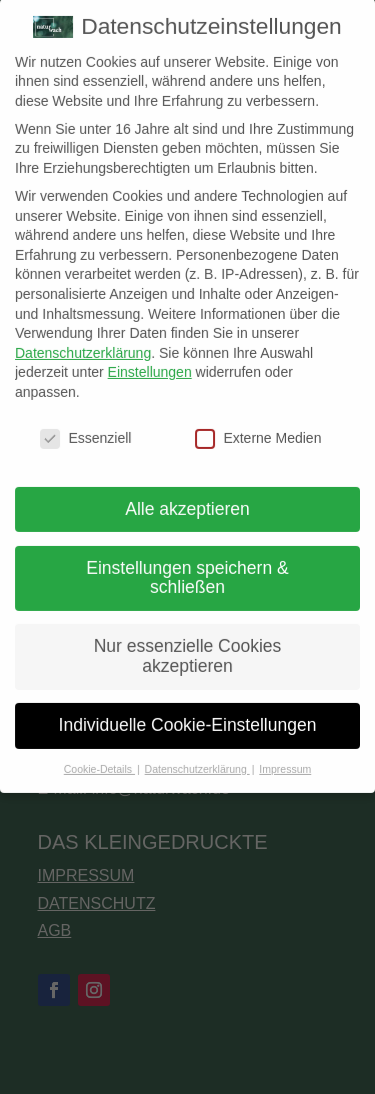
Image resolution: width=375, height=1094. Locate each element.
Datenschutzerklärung (83, 338)
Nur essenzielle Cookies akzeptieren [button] (188, 641)
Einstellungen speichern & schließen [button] (187, 563)
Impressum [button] (285, 754)
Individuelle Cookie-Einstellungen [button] (188, 710)
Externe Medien (258, 423)
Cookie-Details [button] (99, 754)
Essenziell (85, 423)
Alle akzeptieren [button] (187, 494)
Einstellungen (150, 357)
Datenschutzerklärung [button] (197, 754)
